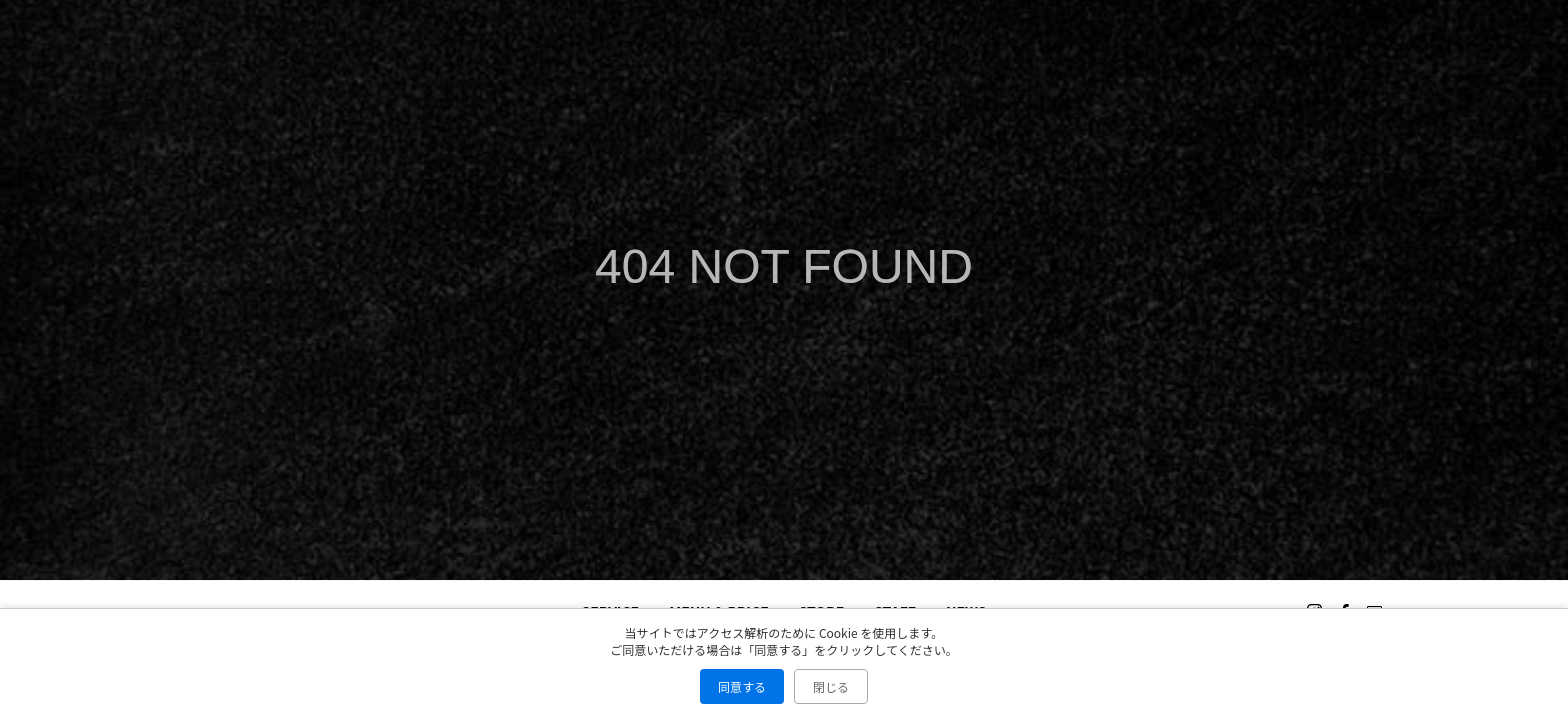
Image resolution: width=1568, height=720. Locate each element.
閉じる (831, 686)
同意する (742, 686)
